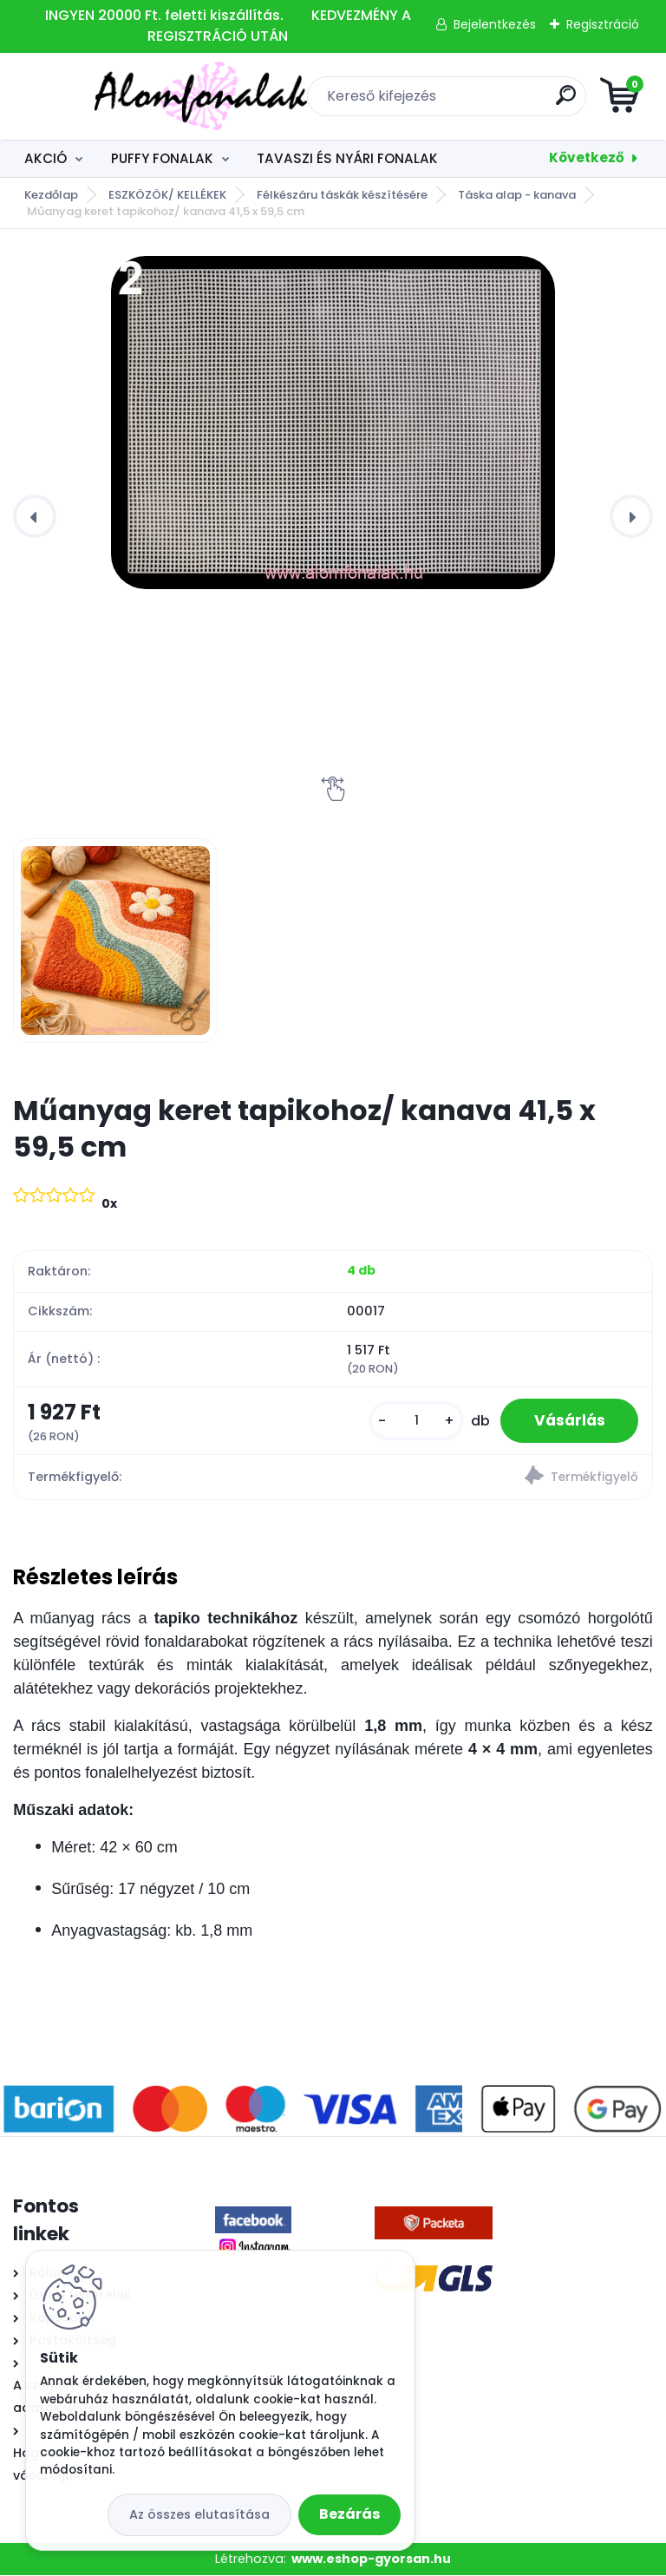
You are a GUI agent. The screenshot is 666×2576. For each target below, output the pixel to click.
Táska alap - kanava (517, 195)
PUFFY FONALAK (162, 158)
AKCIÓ (45, 158)
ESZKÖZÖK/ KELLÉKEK (167, 195)
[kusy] (413, 1420)
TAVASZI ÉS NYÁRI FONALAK (347, 158)
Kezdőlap (51, 195)
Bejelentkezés (495, 24)
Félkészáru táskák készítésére (342, 195)
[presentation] (34, 516)
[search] (542, 102)
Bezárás (349, 2514)
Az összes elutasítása (199, 2514)
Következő (586, 157)
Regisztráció (602, 24)
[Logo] (119, 96)
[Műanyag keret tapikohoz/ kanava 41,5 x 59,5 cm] (333, 422)
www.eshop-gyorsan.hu (371, 2558)
